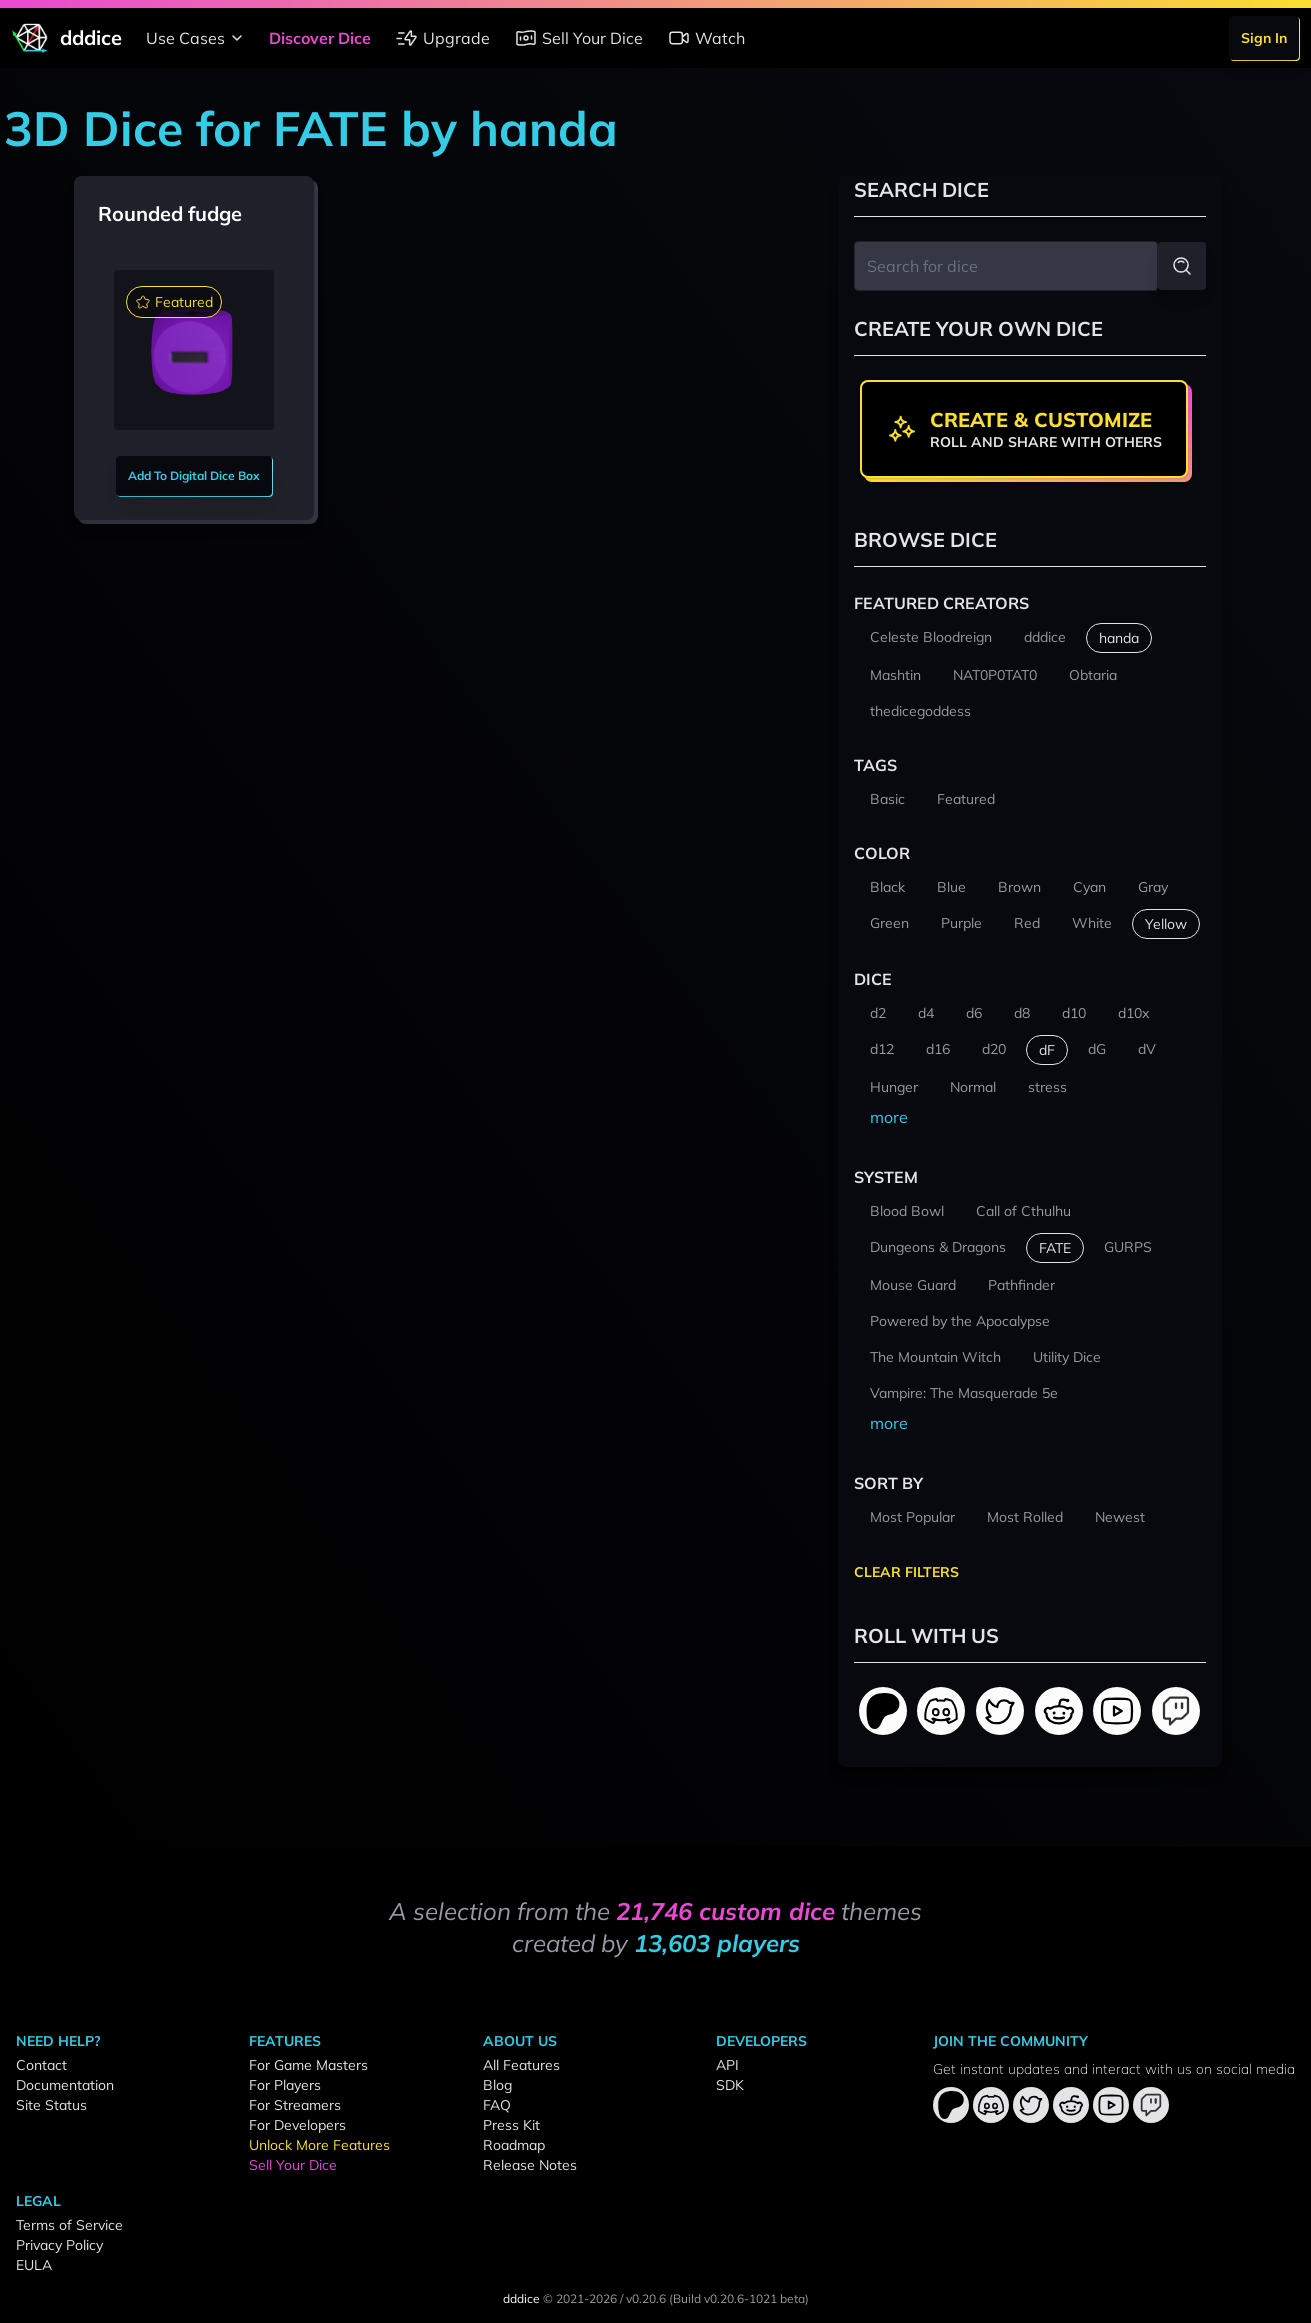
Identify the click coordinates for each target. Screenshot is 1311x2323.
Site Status (51, 2105)
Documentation (65, 2085)
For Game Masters (308, 2065)
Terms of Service (69, 2225)
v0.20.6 (646, 2298)
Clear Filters (906, 1572)
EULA (34, 2265)
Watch (706, 38)
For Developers (297, 2125)
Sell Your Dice (578, 38)
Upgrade (442, 38)
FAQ (497, 2105)
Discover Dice (320, 38)
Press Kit (511, 2125)
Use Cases (197, 38)
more (889, 1117)
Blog (497, 2085)
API (727, 2065)
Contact (41, 2065)
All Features (521, 2065)
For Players (285, 2085)
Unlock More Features (319, 2145)
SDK (730, 2085)
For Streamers (295, 2105)
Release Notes (530, 2165)
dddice (521, 2298)
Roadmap (514, 2145)
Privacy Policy (59, 2245)
